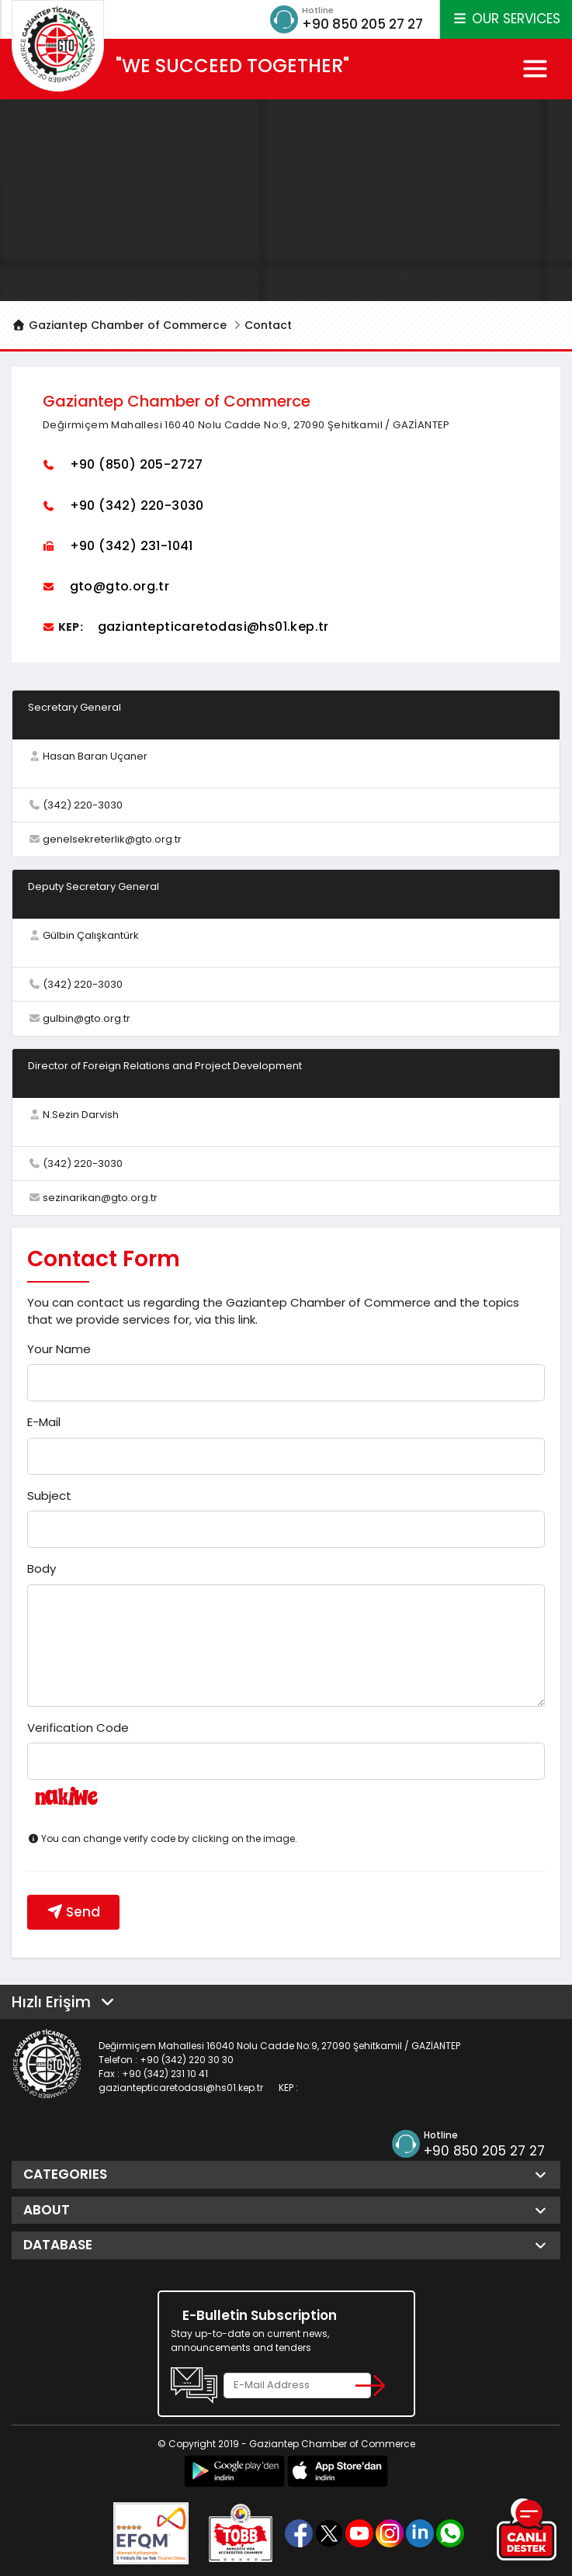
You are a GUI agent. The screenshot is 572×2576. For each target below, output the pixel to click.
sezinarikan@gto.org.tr (100, 1198)
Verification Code (78, 1727)
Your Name (59, 1349)
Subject (49, 1495)
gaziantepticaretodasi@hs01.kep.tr (213, 626)
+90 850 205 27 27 (358, 24)
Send (73, 1912)
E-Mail (44, 1422)
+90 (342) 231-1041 (131, 546)
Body (41, 1569)
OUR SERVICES (506, 18)
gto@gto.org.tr (120, 586)
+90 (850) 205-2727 (136, 465)
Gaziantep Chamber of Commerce (119, 326)
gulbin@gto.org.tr (86, 1019)
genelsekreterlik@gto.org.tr (112, 840)
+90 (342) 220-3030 (137, 505)
